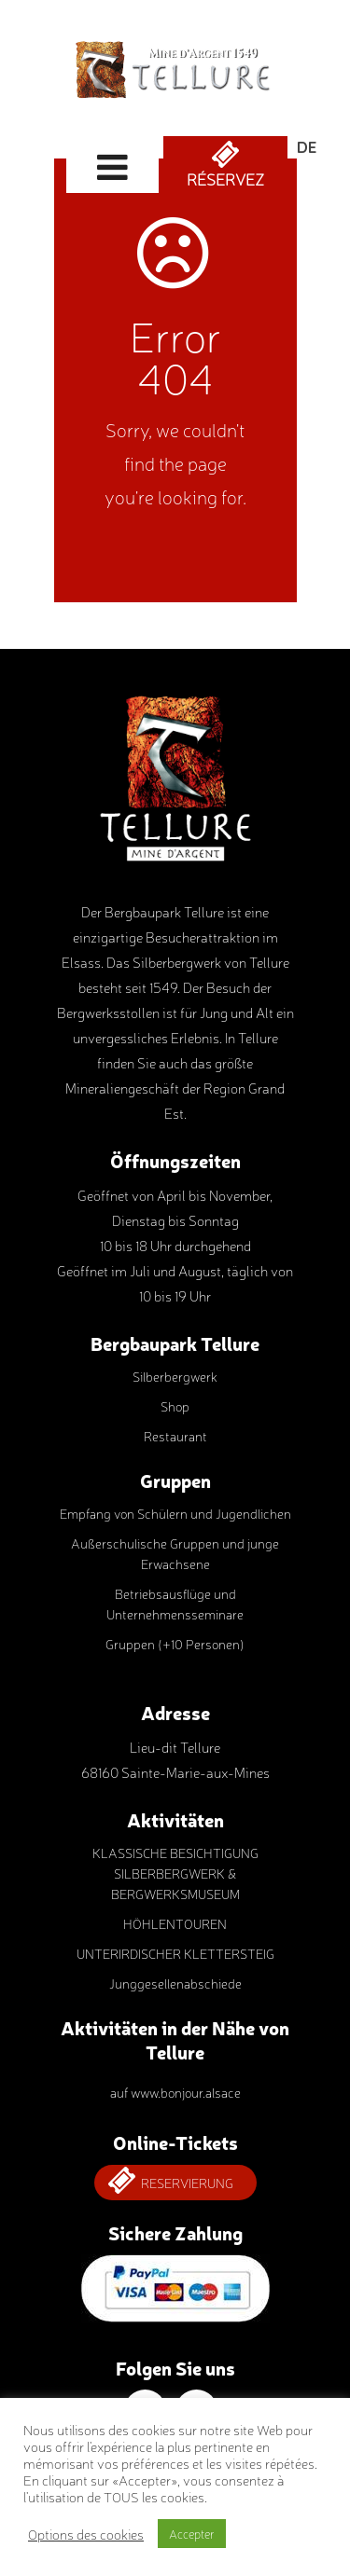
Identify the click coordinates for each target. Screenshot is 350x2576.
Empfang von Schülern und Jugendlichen (175, 1513)
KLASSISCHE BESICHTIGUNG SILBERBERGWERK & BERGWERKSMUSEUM (175, 1873)
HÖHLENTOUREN (175, 1923)
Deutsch (306, 147)
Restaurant (175, 1435)
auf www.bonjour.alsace (175, 2092)
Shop (175, 1406)
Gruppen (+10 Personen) (175, 1643)
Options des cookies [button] (86, 2534)
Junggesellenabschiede (175, 1983)
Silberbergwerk (175, 1376)
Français (306, 190)
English (306, 169)
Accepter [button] (192, 2534)
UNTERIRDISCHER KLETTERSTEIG (175, 1953)
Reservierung (187, 2182)
